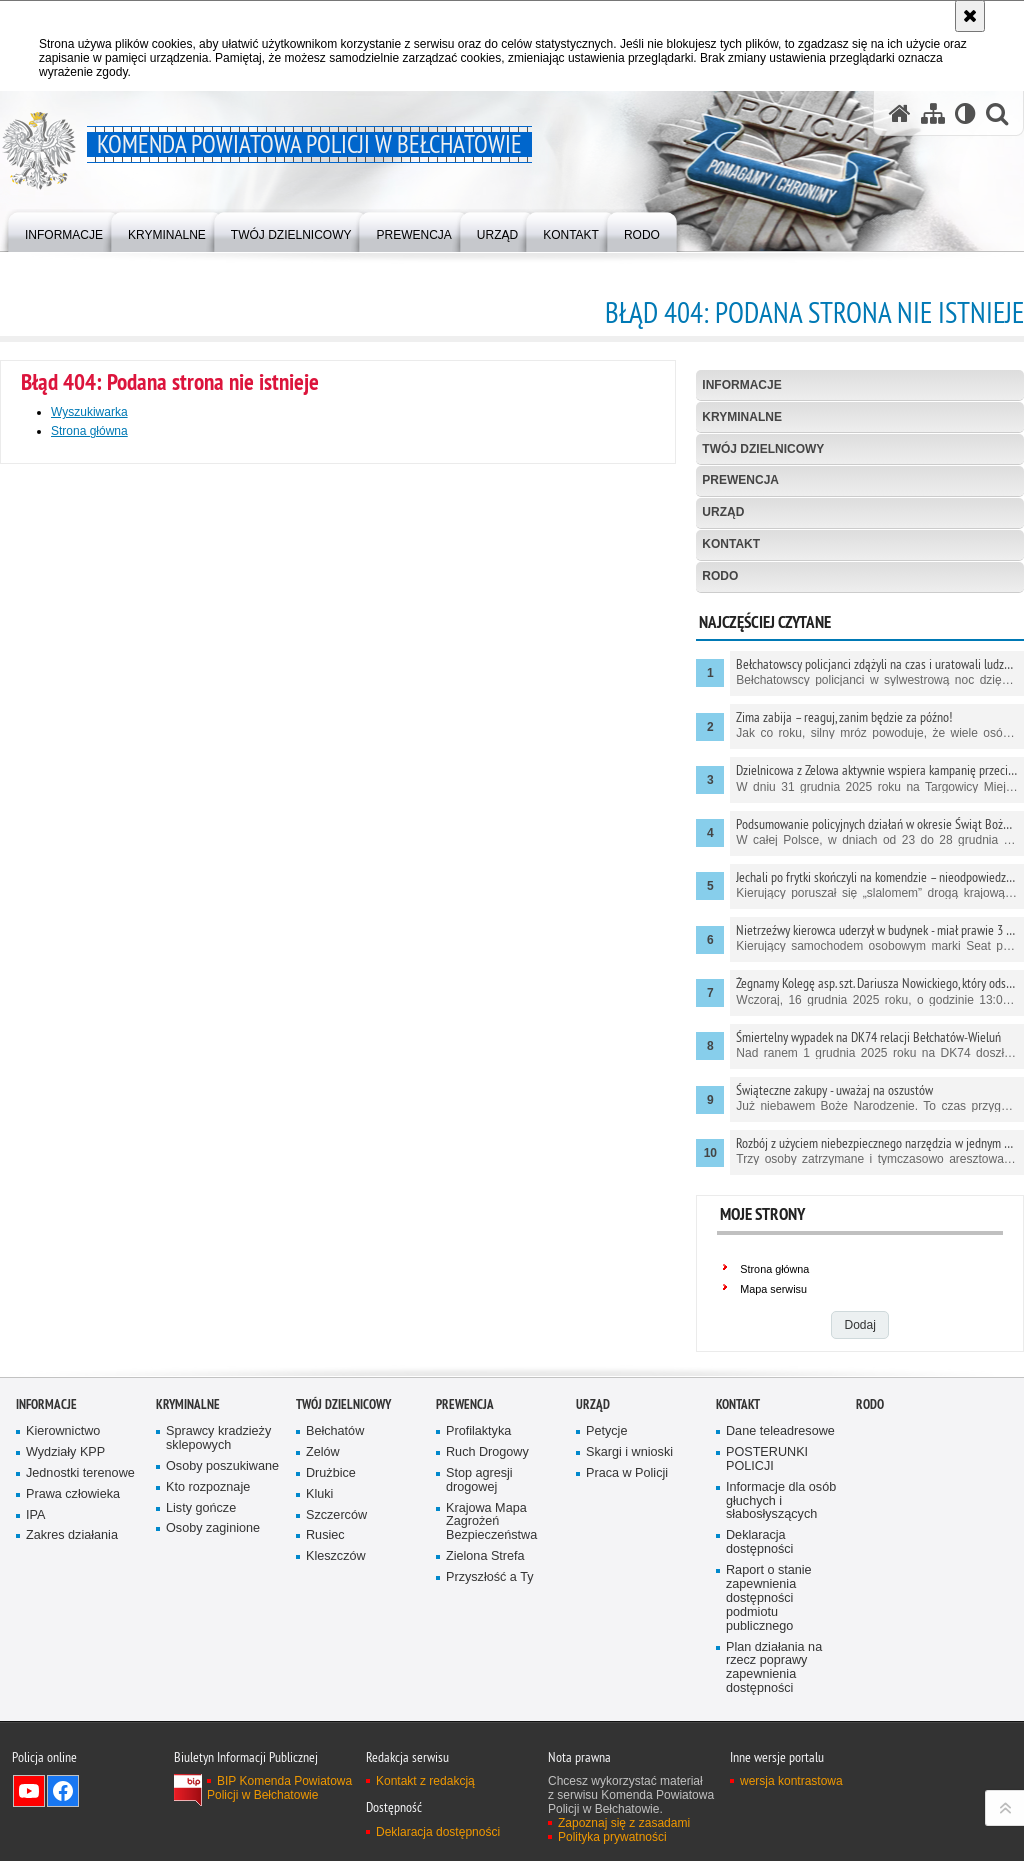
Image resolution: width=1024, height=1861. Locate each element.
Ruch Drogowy (487, 1452)
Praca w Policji (627, 1473)
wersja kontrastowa (791, 1781)
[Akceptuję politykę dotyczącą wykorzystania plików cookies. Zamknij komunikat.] (970, 16)
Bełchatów (335, 1431)
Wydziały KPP (65, 1452)
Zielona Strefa (485, 1556)
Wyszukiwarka (89, 412)
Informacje (741, 385)
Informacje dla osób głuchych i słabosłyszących (781, 1501)
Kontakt (731, 544)
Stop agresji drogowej (479, 1480)
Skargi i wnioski (629, 1452)
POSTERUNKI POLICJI (767, 1459)
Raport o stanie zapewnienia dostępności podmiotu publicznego (769, 1598)
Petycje (606, 1431)
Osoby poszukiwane (222, 1466)
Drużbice (331, 1473)
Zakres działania (72, 1535)
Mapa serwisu (773, 1289)
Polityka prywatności (612, 1837)
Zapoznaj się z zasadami (624, 1823)
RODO (720, 576)
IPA (35, 1515)
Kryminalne (742, 417)
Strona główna (89, 431)
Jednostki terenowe (80, 1473)
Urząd (723, 512)
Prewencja (740, 480)
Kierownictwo (63, 1431)
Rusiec (325, 1535)
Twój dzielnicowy (763, 449)
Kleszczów (336, 1556)
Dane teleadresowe (780, 1431)
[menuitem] (64, 230)
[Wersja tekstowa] (965, 113)
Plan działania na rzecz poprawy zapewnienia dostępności (774, 1668)
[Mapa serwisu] (933, 113)
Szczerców (336, 1515)
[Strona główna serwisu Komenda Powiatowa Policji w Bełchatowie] (900, 113)
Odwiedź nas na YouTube (29, 1791)
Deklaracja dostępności (759, 1542)
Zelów (323, 1452)
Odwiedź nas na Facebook (63, 1791)
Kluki (319, 1494)
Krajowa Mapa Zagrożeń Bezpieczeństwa (491, 1522)
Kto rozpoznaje (208, 1487)
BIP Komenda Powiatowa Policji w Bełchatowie (279, 1788)
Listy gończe (201, 1508)
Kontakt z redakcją (425, 1781)
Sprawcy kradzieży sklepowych (218, 1438)
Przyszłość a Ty (489, 1577)
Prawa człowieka (73, 1494)
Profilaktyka (478, 1431)
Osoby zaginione (213, 1528)
